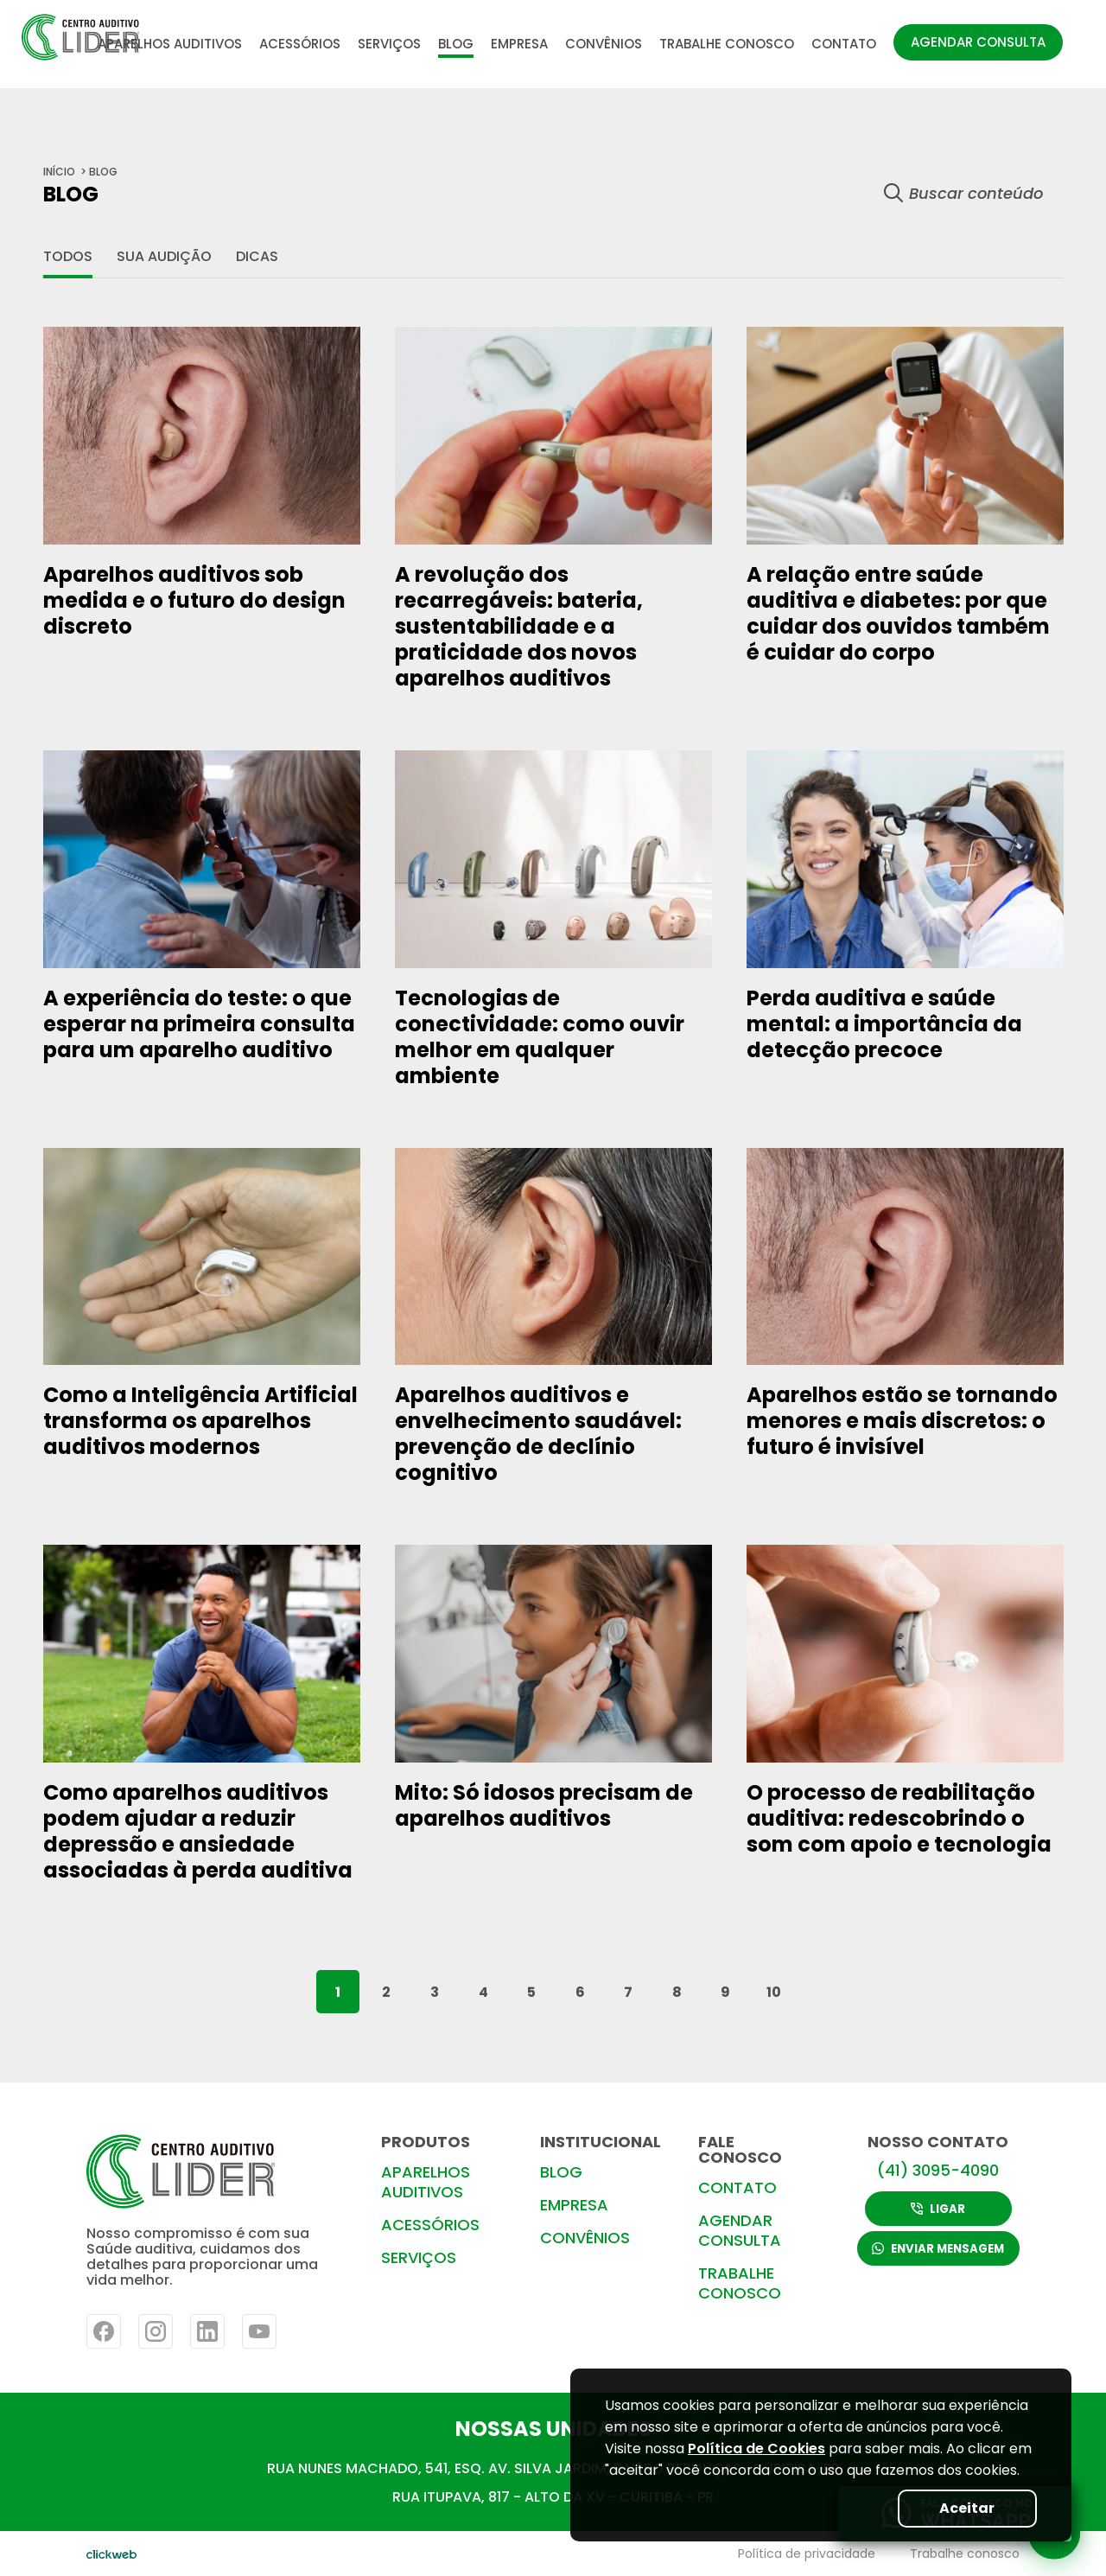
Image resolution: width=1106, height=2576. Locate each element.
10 (773, 1992)
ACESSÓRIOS (299, 44)
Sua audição (164, 256)
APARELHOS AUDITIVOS (170, 44)
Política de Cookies (756, 2448)
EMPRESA (519, 44)
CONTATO (843, 44)
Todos (67, 256)
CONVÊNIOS (603, 44)
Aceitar (964, 2508)
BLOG (456, 44)
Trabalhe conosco (965, 2553)
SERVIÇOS (389, 44)
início (59, 171)
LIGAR (939, 2208)
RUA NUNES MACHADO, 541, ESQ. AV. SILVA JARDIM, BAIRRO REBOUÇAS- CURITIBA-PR (553, 2468)
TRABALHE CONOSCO (726, 44)
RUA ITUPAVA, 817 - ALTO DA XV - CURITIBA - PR (553, 2497)
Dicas (257, 256)
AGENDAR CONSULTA (978, 42)
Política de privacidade (806, 2553)
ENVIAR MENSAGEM (938, 2249)
